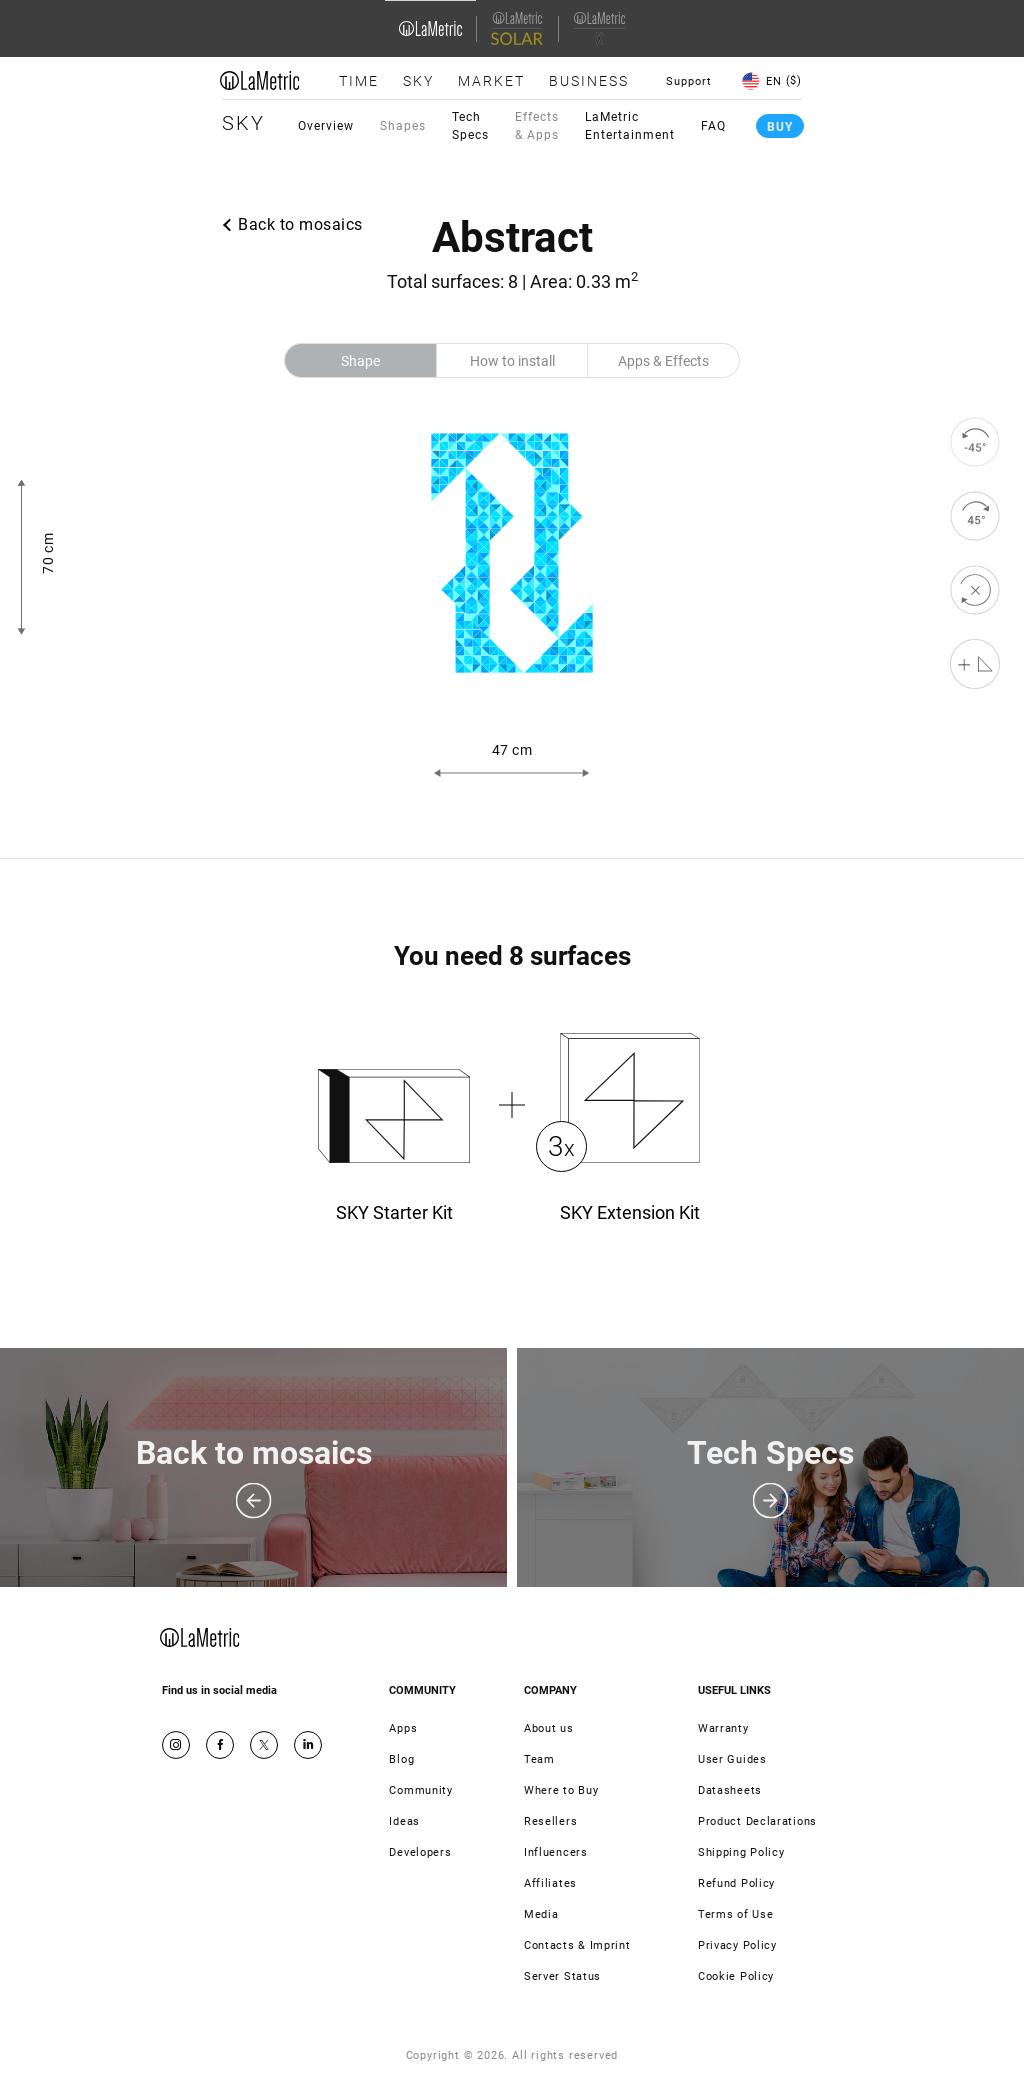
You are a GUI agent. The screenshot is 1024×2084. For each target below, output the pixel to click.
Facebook (220, 1745)
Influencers (556, 1852)
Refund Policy (736, 1883)
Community (420, 1790)
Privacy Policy (737, 1945)
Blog (401, 1759)
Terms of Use (735, 1914)
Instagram (176, 1745)
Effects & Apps (537, 126)
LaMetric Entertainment (630, 126)
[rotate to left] (975, 442)
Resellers (550, 1821)
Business (589, 81)
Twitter (264, 1745)
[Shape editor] (975, 664)
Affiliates (550, 1883)
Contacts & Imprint (577, 1945)
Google (308, 1745)
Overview (326, 126)
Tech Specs (470, 126)
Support (689, 81)
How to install (512, 361)
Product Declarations (757, 1821)
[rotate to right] (975, 516)
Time (359, 81)
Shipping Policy (741, 1852)
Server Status (562, 1976)
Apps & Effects (663, 361)
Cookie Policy (736, 1976)
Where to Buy (561, 1790)
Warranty (723, 1728)
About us (549, 1728)
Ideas (404, 1821)
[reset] (975, 590)
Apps (403, 1728)
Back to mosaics (300, 224)
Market (491, 81)
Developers (420, 1852)
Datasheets (730, 1790)
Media (541, 1914)
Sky (418, 81)
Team (539, 1759)
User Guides (732, 1759)
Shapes (403, 126)
